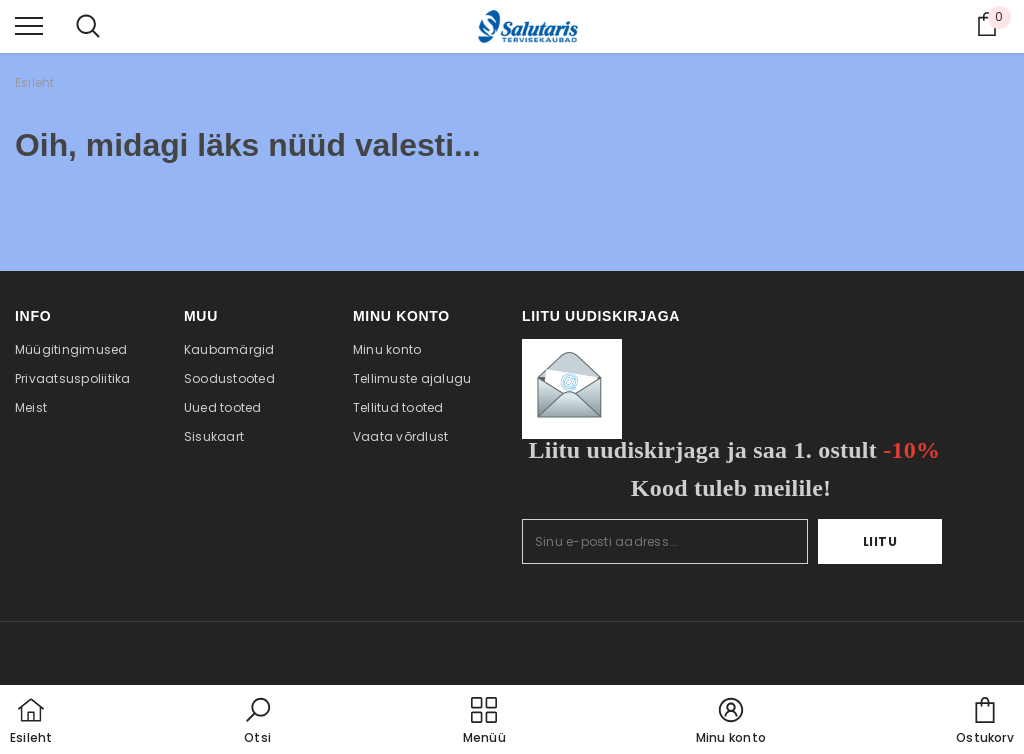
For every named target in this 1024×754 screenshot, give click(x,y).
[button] (258, 722)
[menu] (29, 25)
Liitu (880, 541)
